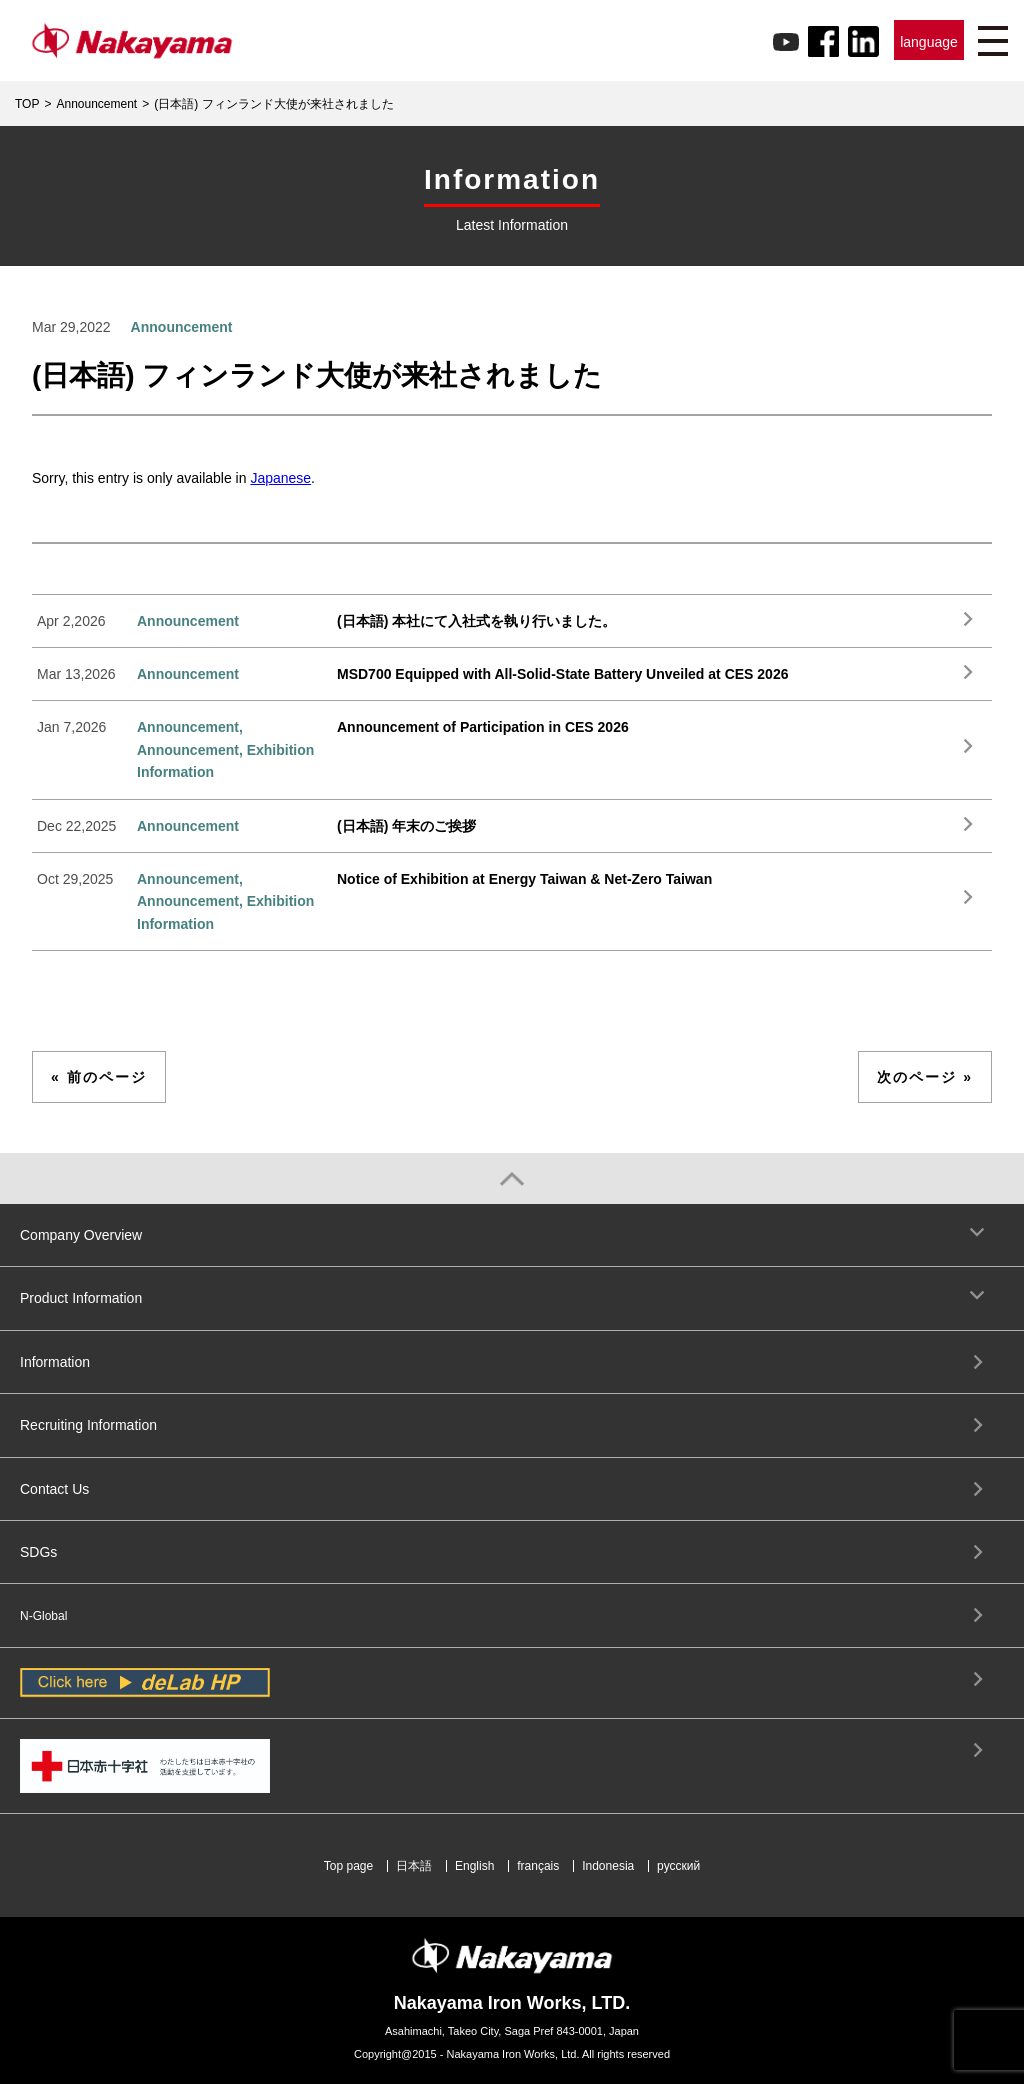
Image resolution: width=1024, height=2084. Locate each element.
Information (55, 1362)
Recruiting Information (88, 1425)
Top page (348, 1866)
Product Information (81, 1298)
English (474, 1866)
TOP (27, 104)
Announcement (96, 104)
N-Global (43, 1616)
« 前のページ (99, 1077)
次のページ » (925, 1077)
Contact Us (54, 1489)
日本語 (414, 1866)
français (538, 1866)
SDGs (38, 1552)
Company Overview (81, 1235)
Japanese (280, 478)
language (929, 42)
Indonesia (608, 1866)
